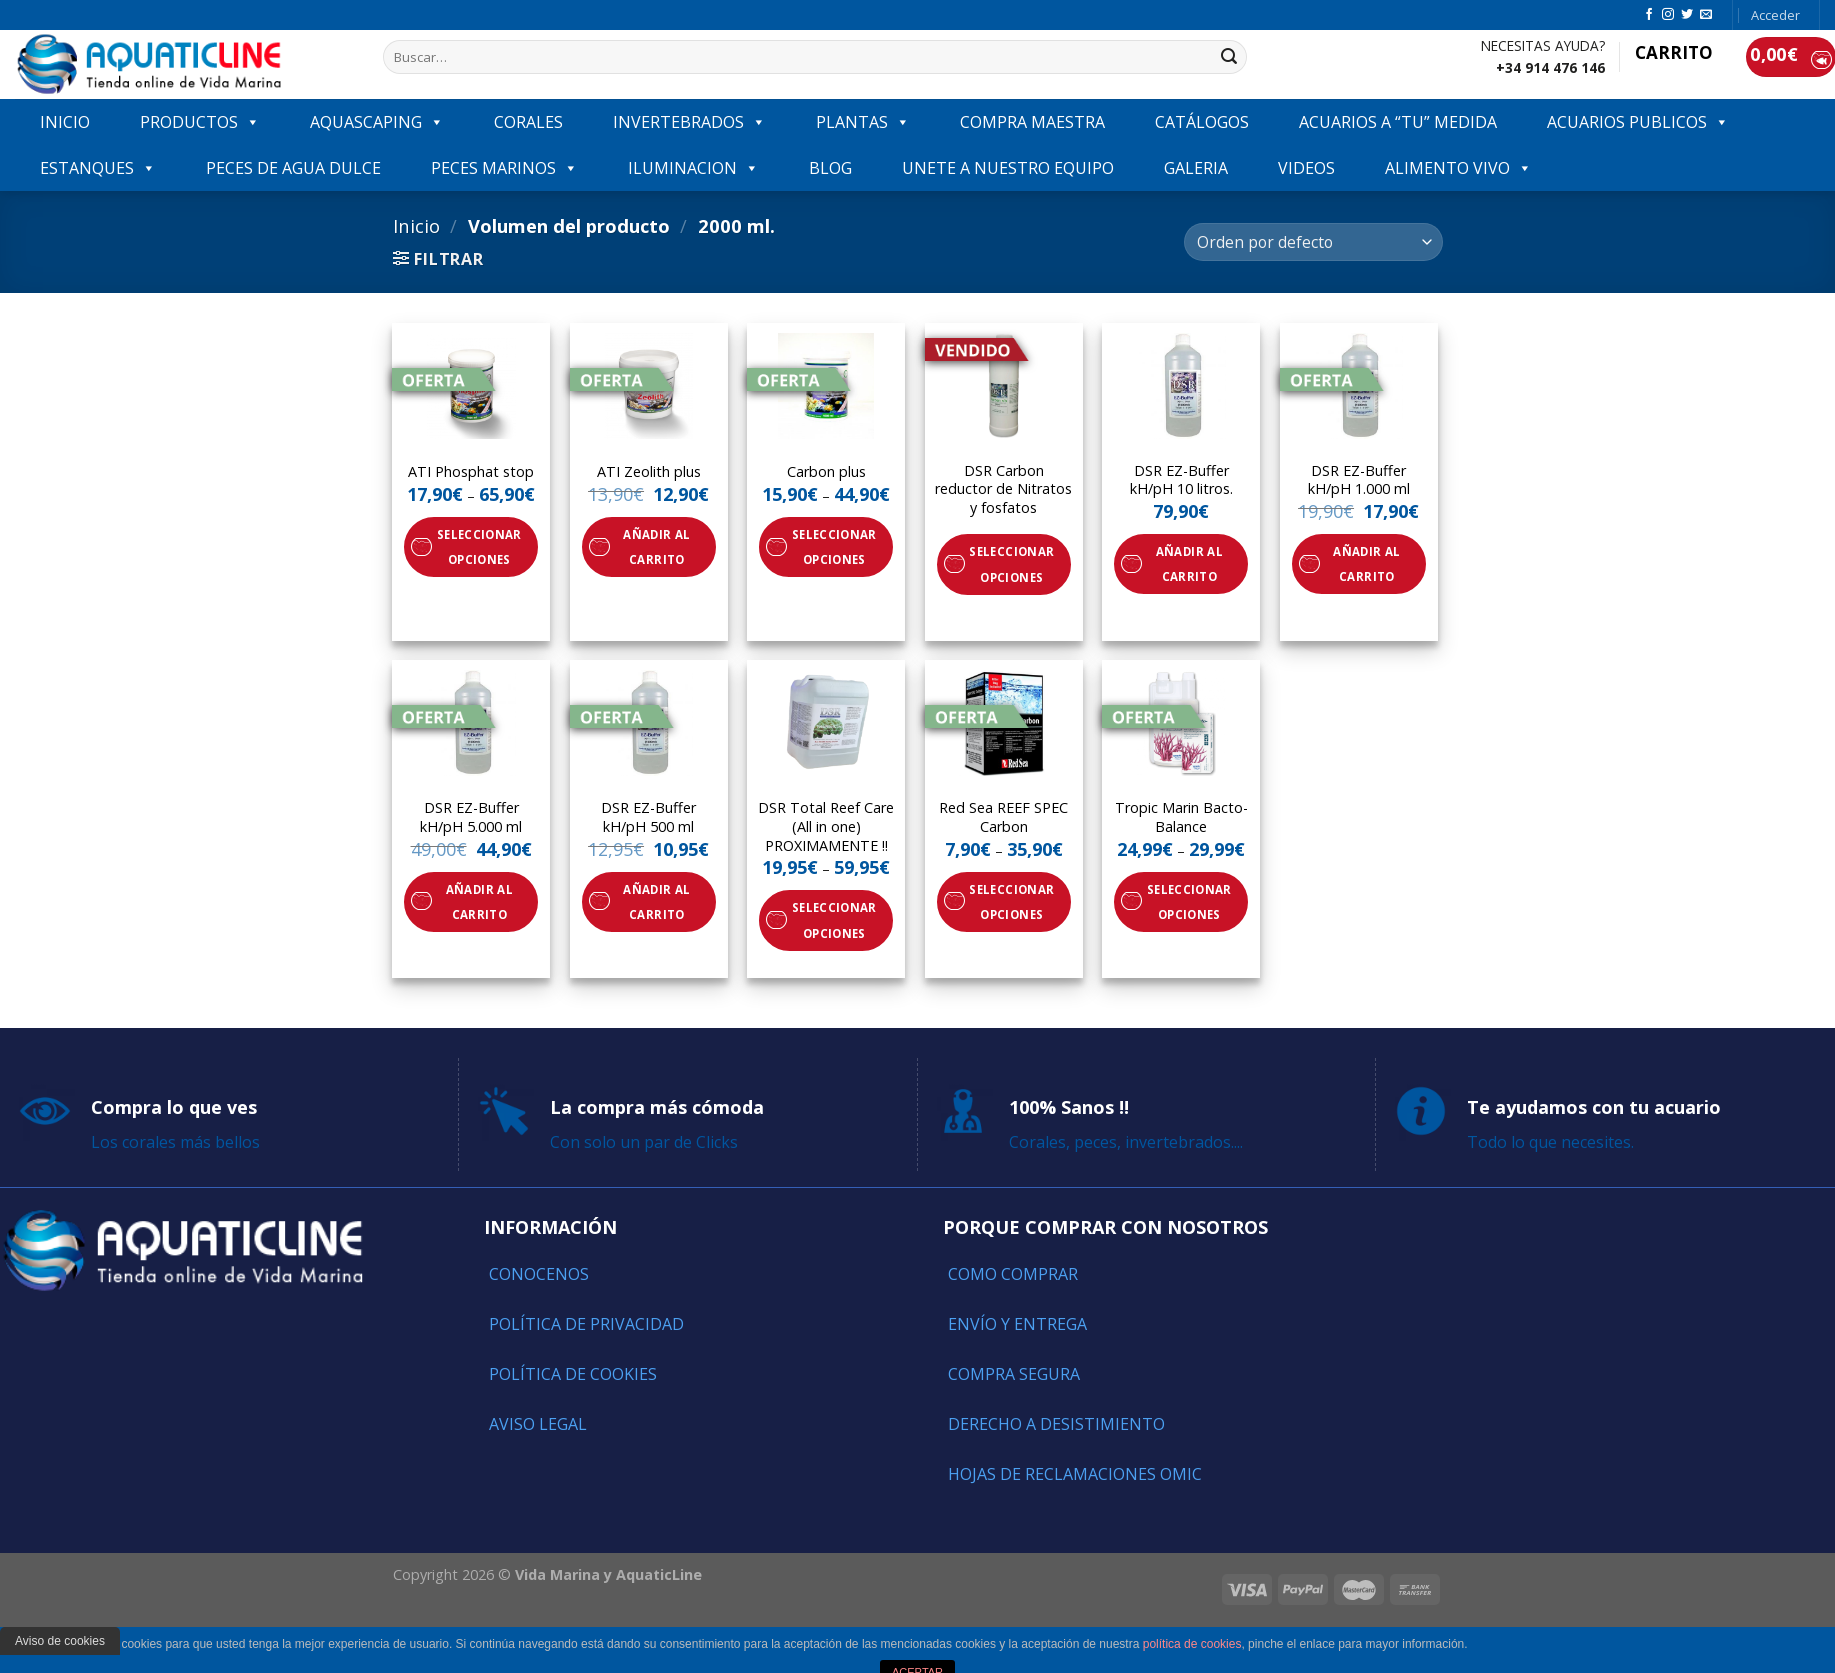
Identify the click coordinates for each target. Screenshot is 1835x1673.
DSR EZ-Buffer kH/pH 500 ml (648, 817)
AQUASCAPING (377, 122)
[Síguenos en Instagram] (1668, 15)
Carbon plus (826, 472)
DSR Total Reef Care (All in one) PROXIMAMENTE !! (826, 826)
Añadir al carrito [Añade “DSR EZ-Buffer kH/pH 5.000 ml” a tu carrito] (479, 902)
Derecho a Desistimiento (1056, 1424)
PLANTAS (863, 122)
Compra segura (1014, 1374)
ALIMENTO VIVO (1458, 168)
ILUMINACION (693, 168)
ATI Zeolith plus (649, 472)
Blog (830, 168)
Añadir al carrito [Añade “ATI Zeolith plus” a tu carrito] (656, 547)
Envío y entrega (1017, 1324)
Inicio (416, 225)
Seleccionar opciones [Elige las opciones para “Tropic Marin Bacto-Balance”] (1189, 902)
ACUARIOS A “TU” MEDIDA (1398, 122)
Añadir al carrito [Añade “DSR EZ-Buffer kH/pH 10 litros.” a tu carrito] (1189, 564)
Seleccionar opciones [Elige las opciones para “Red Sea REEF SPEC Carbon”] (1011, 902)
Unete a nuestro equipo (1008, 168)
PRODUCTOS (200, 122)
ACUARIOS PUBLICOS (1638, 122)
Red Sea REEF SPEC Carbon (1003, 817)
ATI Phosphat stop (471, 472)
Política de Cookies (573, 1374)
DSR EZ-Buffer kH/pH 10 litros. (1181, 480)
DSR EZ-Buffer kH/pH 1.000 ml (1359, 480)
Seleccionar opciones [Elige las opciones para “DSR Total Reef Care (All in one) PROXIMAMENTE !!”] (834, 920)
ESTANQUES (98, 168)
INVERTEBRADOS (689, 122)
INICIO (65, 122)
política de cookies (1192, 1644)
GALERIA (1196, 168)
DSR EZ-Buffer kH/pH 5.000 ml (471, 817)
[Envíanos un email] (1706, 15)
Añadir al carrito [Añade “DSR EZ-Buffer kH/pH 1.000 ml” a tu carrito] (1366, 564)
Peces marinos (504, 168)
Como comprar (1013, 1274)
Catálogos (1202, 122)
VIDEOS (1306, 168)
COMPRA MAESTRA (1032, 122)
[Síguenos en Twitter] (1687, 15)
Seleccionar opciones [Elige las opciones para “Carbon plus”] (834, 547)
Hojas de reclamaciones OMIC (1075, 1474)
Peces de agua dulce (293, 168)
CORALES (528, 122)
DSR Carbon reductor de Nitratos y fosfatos (1003, 489)
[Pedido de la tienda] (1313, 242)
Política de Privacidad (586, 1324)
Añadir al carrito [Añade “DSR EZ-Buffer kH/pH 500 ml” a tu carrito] (656, 902)
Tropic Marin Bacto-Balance (1181, 817)
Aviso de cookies (60, 1641)
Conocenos (539, 1274)
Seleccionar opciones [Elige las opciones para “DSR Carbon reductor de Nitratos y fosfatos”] (1011, 564)
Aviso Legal (538, 1424)
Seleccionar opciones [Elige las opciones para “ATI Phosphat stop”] (479, 547)
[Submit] (1229, 57)
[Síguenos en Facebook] (1649, 15)
